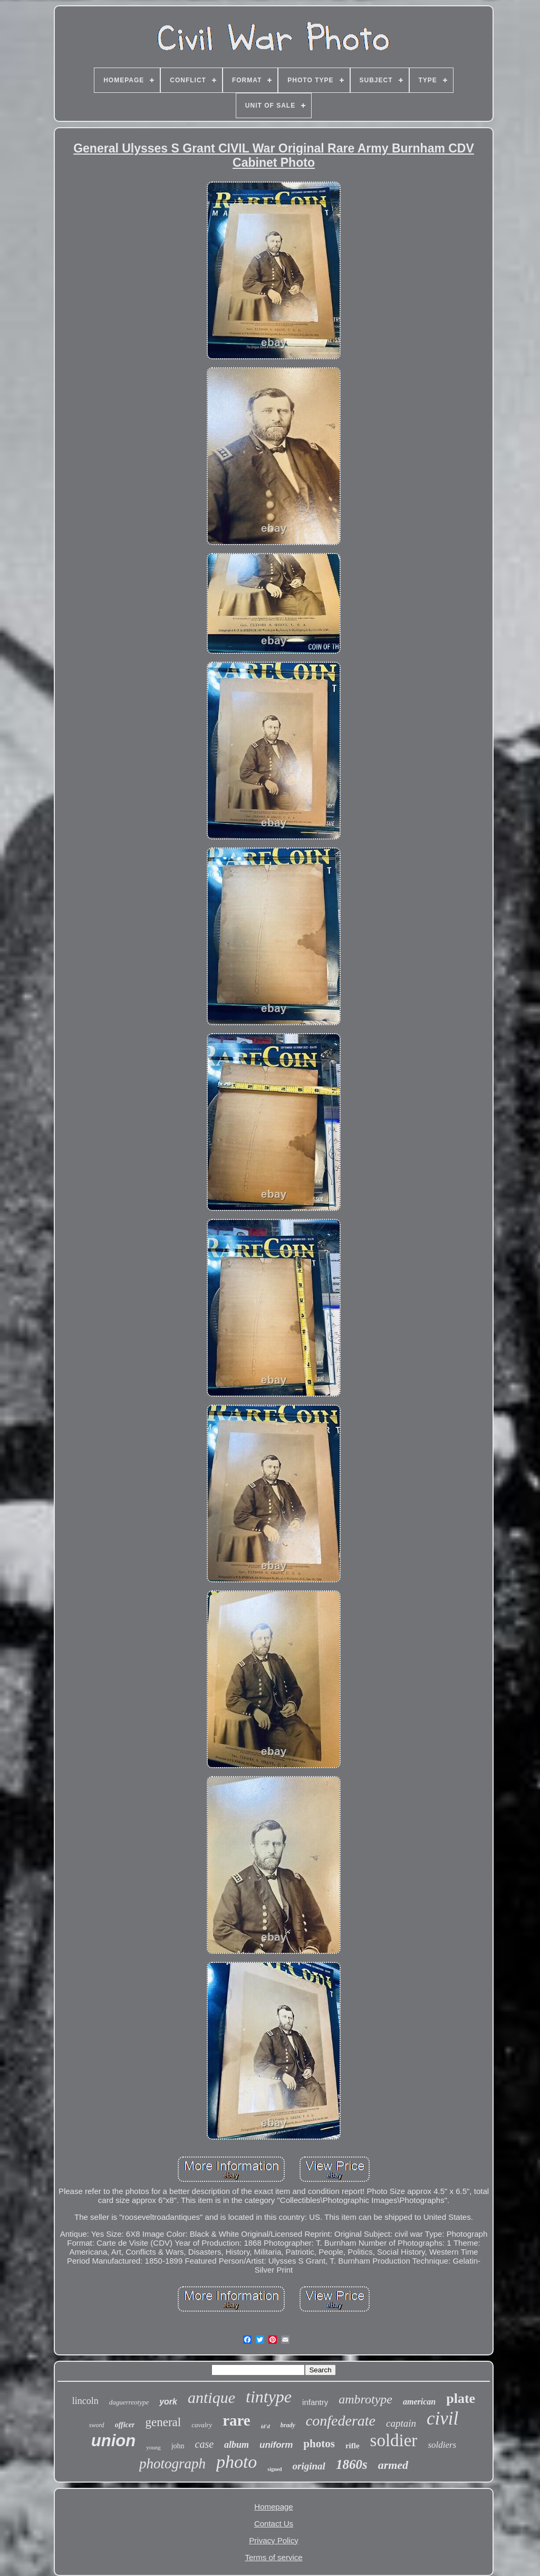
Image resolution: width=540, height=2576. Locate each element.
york (168, 2401)
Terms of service (273, 2557)
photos (319, 2443)
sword (96, 2425)
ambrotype (365, 2399)
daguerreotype (129, 2402)
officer (125, 2425)
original (309, 2466)
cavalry (201, 2425)
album (236, 2444)
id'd (265, 2426)
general (163, 2422)
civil (442, 2418)
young (153, 2447)
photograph (172, 2464)
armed (393, 2465)
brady (288, 2425)
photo (236, 2462)
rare (236, 2420)
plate (460, 2398)
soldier (394, 2440)
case (204, 2444)
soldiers (442, 2445)
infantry (315, 2402)
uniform (276, 2445)
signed (274, 2469)
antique (211, 2397)
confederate (340, 2420)
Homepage (273, 2506)
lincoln (85, 2401)
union (113, 2440)
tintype (269, 2396)
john (178, 2446)
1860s (352, 2464)
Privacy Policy (273, 2540)
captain (401, 2423)
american (419, 2401)
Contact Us (273, 2523)
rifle (352, 2445)
